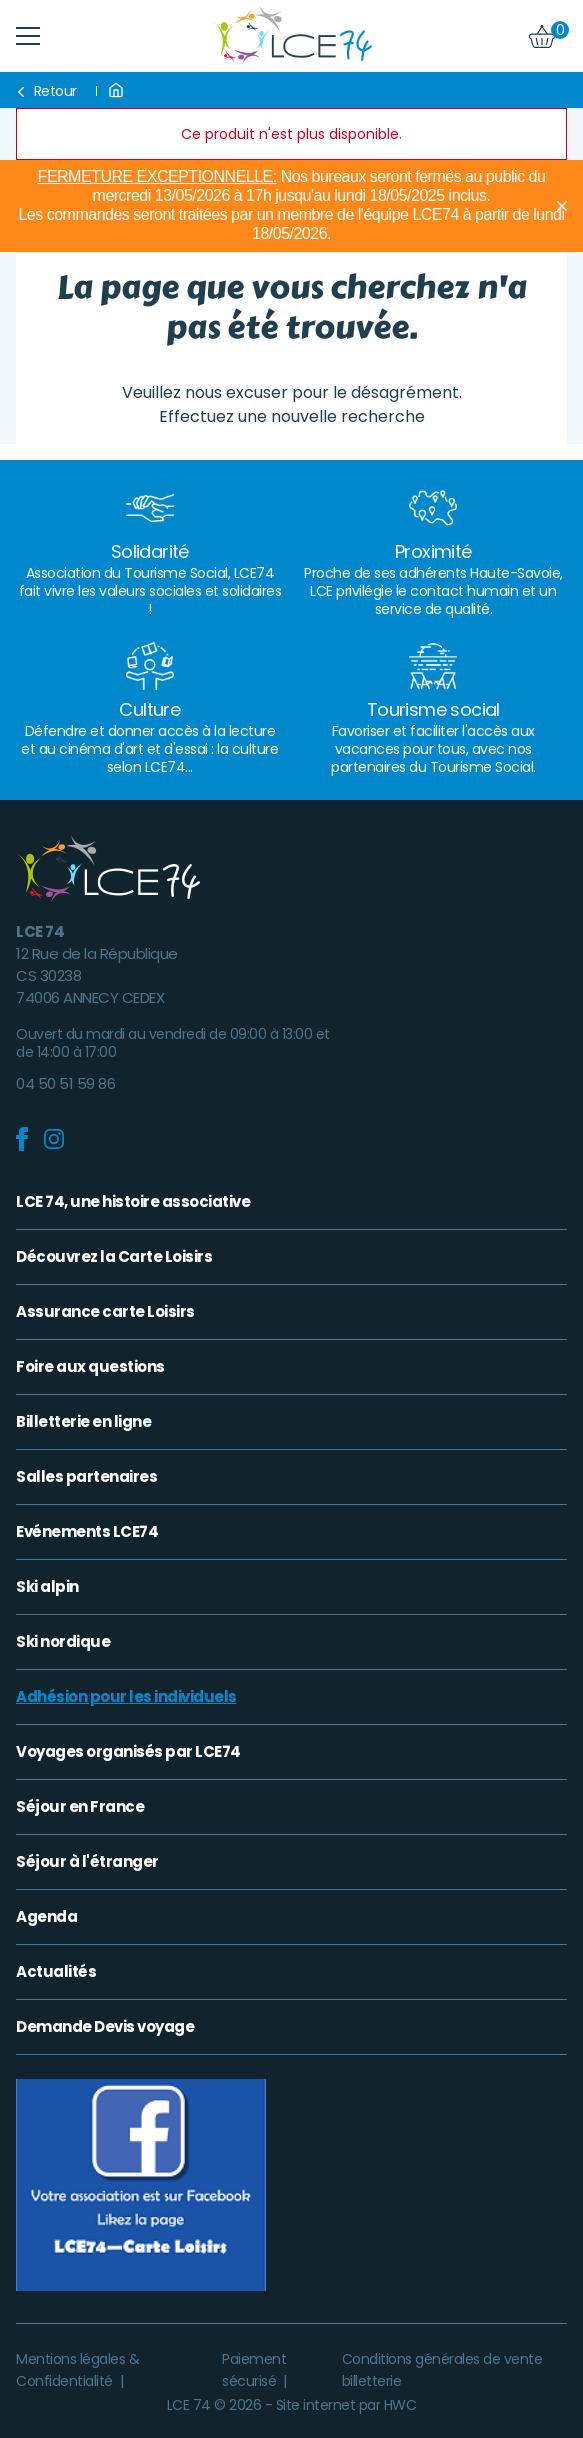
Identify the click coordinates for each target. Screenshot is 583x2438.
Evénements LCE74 (87, 1532)
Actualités (56, 1972)
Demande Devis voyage (105, 2027)
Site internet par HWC (346, 2405)
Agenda (46, 1917)
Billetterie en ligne (83, 1422)
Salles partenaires (86, 1477)
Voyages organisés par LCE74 (128, 1752)
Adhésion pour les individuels (126, 1697)
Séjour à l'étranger (87, 1862)
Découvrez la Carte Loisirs (114, 1257)
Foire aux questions (90, 1367)
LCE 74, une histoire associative (133, 1202)
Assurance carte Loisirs (105, 1312)
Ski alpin (47, 1587)
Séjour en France (80, 1807)
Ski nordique (63, 1642)
